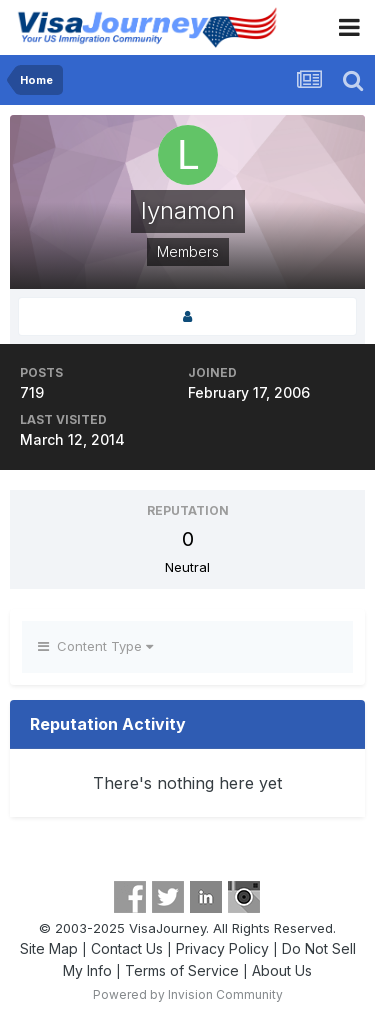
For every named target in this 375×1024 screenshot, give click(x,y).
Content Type (95, 646)
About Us (282, 970)
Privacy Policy (222, 948)
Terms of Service (182, 970)
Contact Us (127, 948)
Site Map (49, 948)
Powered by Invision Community (188, 994)
